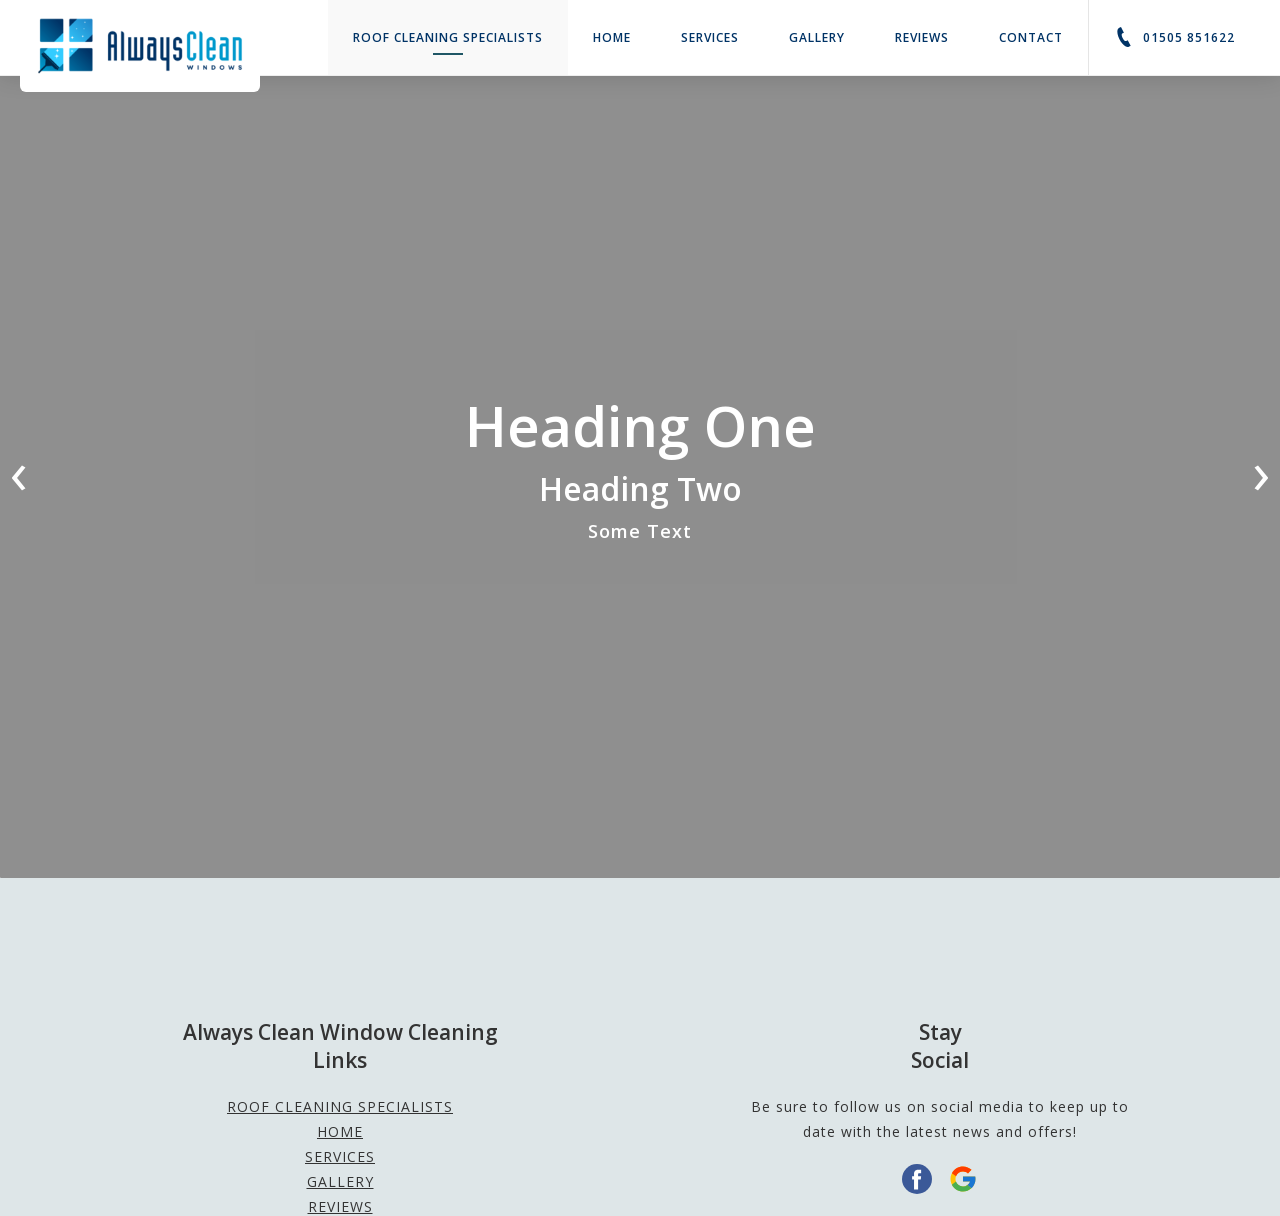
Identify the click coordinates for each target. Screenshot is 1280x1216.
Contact (1031, 37)
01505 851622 (1174, 37)
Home (612, 37)
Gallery (817, 37)
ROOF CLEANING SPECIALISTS (448, 42)
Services (710, 37)
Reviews (922, 37)
